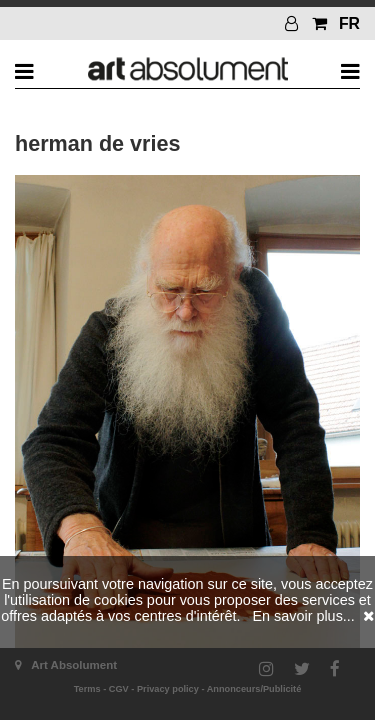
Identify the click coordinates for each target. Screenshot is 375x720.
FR (349, 23)
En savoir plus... (303, 616)
